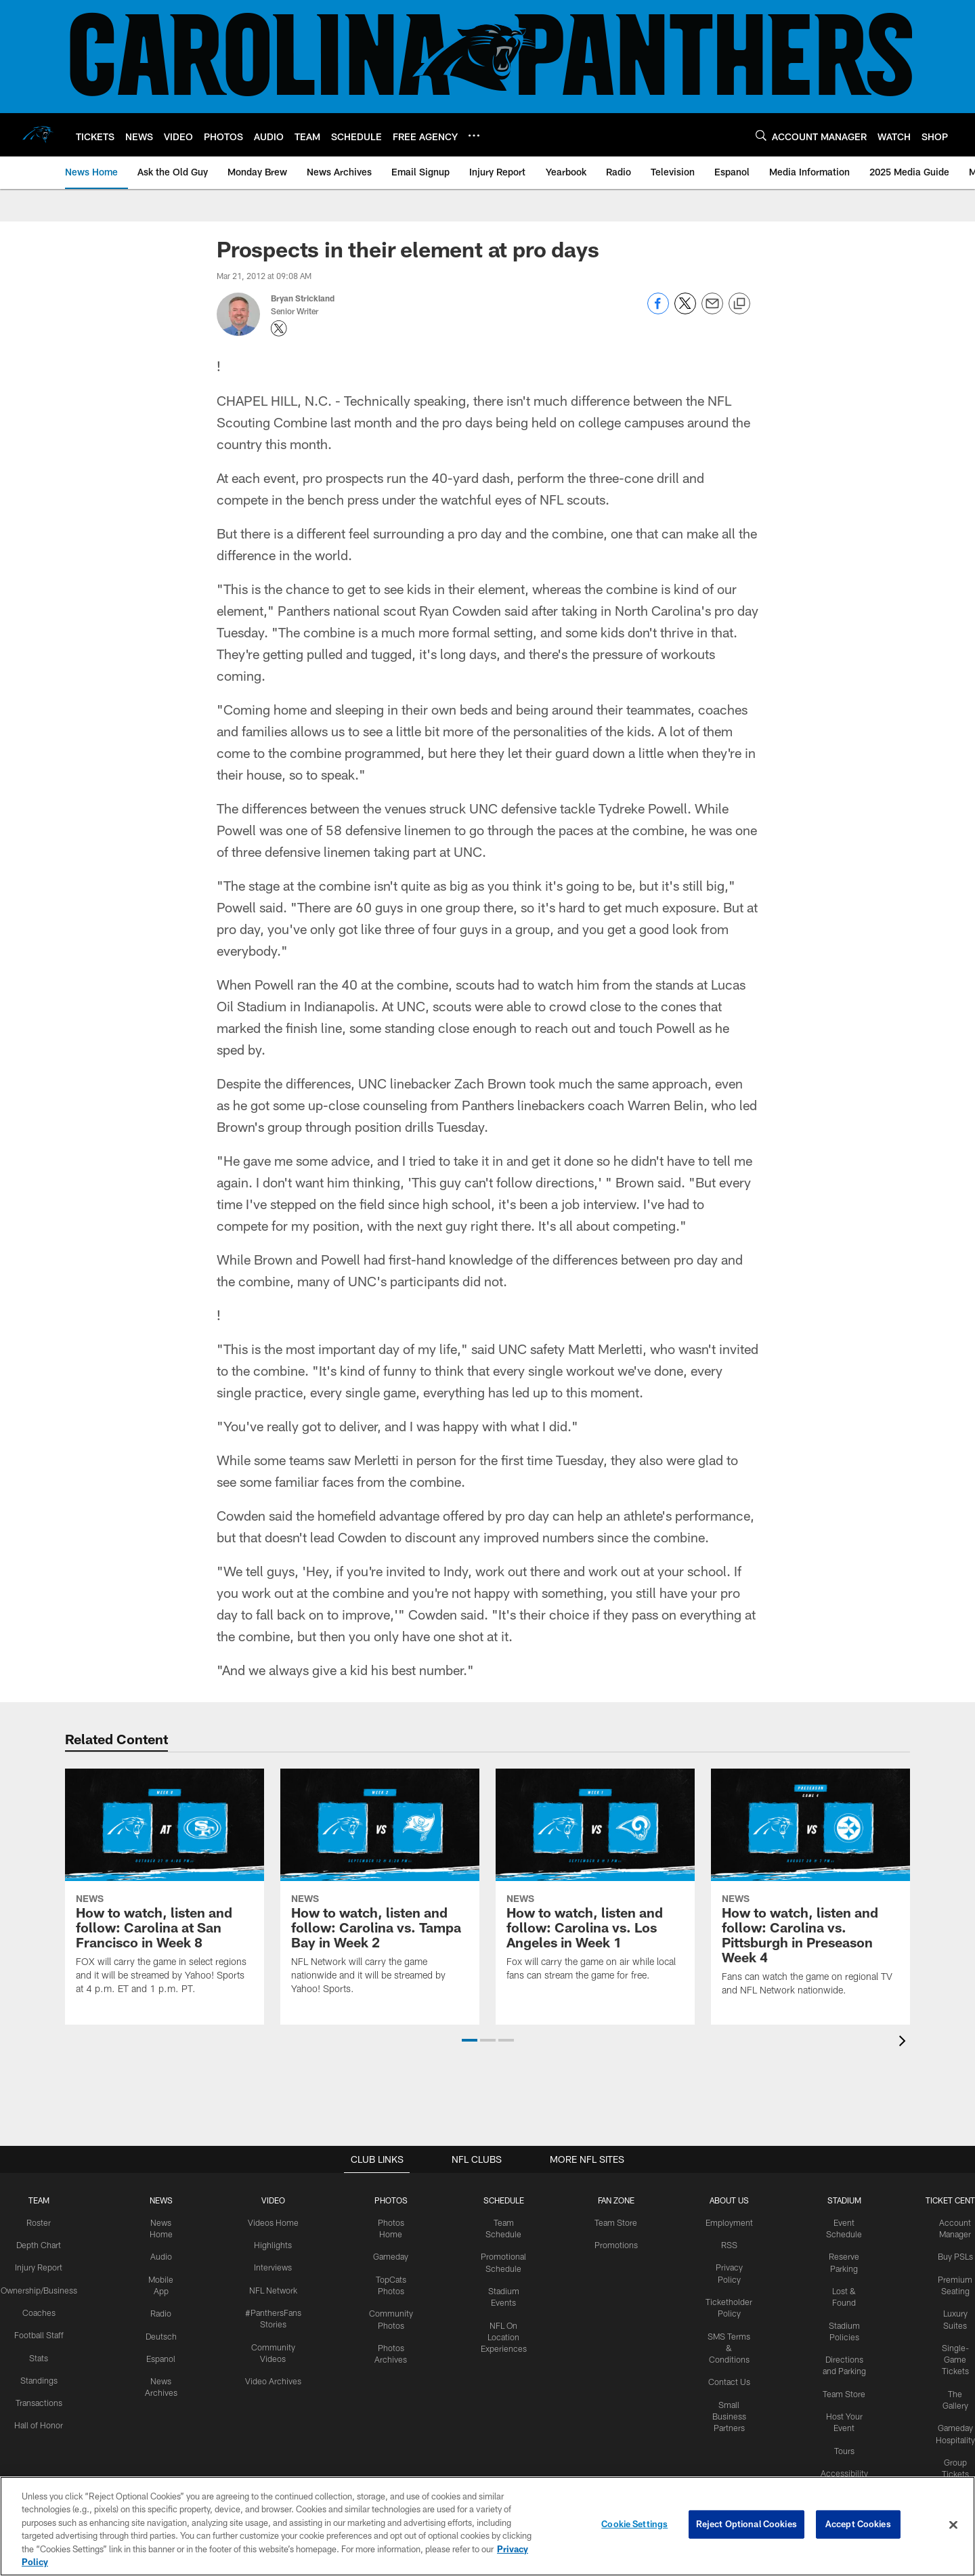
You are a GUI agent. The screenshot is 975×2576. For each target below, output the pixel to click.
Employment (727, 2221)
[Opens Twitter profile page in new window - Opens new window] (279, 328)
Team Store (615, 2221)
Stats (42, 2355)
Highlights (273, 2244)
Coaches (42, 2310)
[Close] (953, 2525)
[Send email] (712, 310)
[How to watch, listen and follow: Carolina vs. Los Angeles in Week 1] (595, 1882)
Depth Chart (42, 2244)
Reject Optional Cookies (746, 2524)
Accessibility (841, 2467)
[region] (487, 2526)
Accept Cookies (858, 2524)
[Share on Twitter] (685, 310)
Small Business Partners (727, 2412)
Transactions (43, 2399)
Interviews (273, 2266)
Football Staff (42, 2333)
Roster (42, 2221)
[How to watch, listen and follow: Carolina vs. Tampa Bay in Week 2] (379, 1889)
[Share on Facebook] (658, 310)
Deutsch (163, 2333)
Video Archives (273, 2377)
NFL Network (274, 2288)
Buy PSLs (951, 2255)
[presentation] (904, 2042)
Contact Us (728, 2378)
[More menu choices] (474, 135)
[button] (469, 2039)
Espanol (163, 2355)
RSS (728, 2244)
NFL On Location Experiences (503, 2334)
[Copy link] (739, 304)
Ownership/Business (42, 2288)
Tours (841, 2445)
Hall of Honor (42, 2421)
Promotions (614, 2244)
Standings (42, 2377)
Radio (163, 2311)
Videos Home (273, 2221)
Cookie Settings (634, 2524)
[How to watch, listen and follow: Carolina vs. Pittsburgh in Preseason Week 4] (810, 1890)
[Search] (761, 135)
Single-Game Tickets (951, 2356)
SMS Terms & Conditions (728, 2345)
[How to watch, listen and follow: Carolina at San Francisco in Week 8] (164, 1889)
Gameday (390, 2255)
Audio (163, 2255)
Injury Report (42, 2266)
